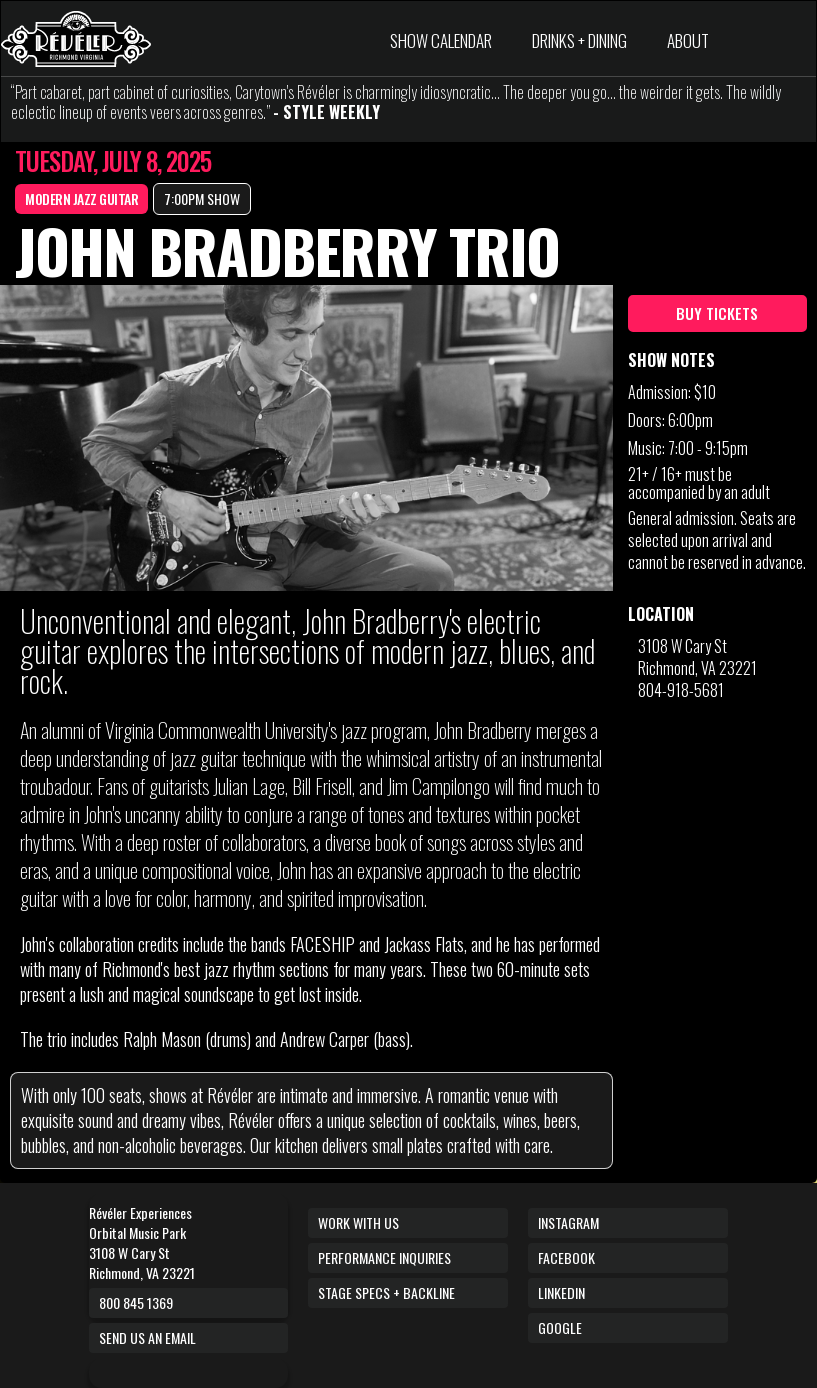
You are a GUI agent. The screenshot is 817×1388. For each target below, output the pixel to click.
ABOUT (688, 40)
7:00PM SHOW (202, 198)
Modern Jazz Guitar (81, 198)
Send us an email (147, 1337)
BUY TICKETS (717, 313)
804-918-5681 (681, 690)
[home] (76, 39)
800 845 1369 (136, 1302)
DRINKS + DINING (579, 40)
